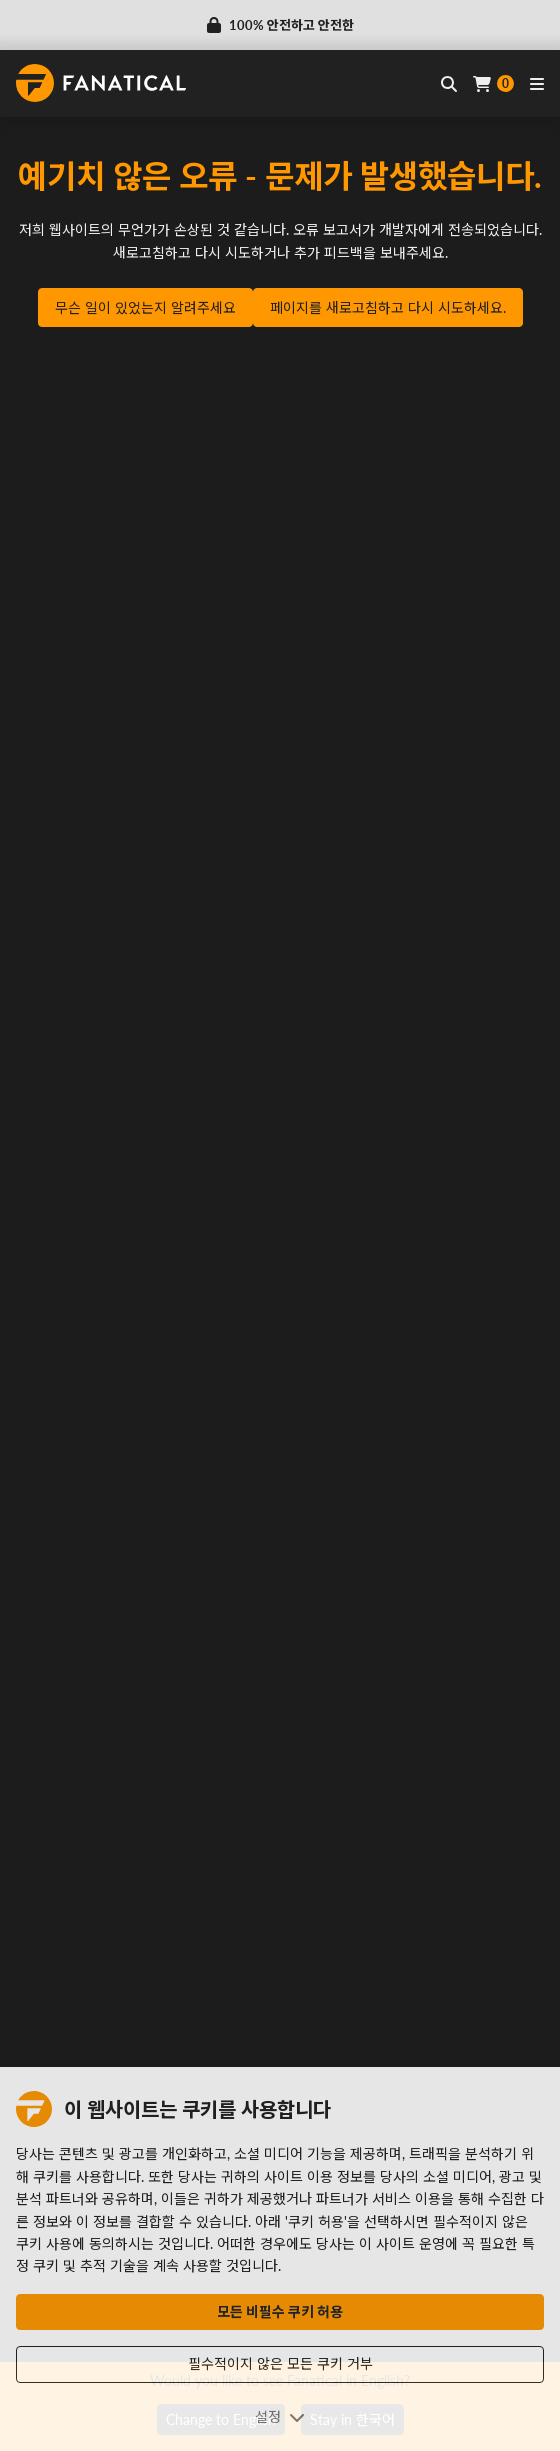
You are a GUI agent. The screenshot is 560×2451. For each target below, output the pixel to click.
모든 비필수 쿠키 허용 (280, 2311)
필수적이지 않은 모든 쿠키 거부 (280, 2363)
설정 (280, 2416)
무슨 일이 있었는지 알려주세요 (145, 307)
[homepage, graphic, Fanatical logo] (101, 83)
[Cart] (493, 83)
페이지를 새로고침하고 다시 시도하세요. (388, 307)
